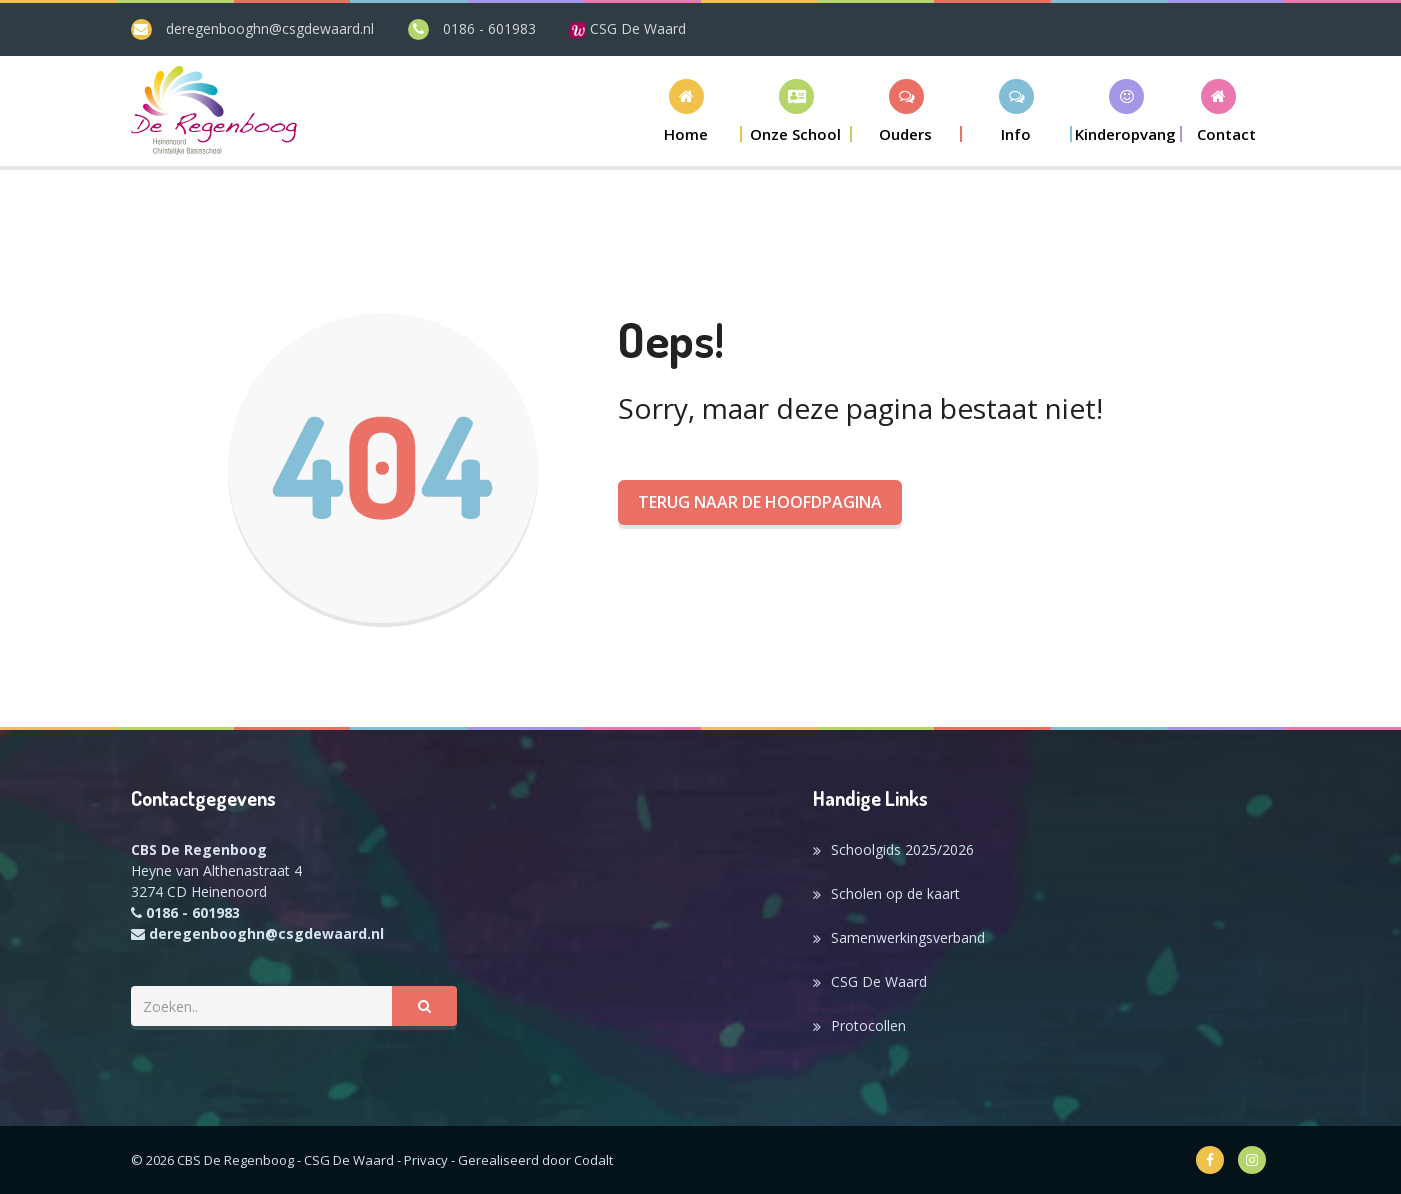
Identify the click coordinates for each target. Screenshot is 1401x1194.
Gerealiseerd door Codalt (535, 1160)
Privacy (426, 1160)
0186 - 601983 (489, 28)
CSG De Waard (628, 28)
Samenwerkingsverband (908, 937)
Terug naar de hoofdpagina (760, 502)
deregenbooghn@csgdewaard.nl (270, 28)
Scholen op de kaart (895, 893)
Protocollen (868, 1025)
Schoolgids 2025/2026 (902, 849)
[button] (797, 110)
